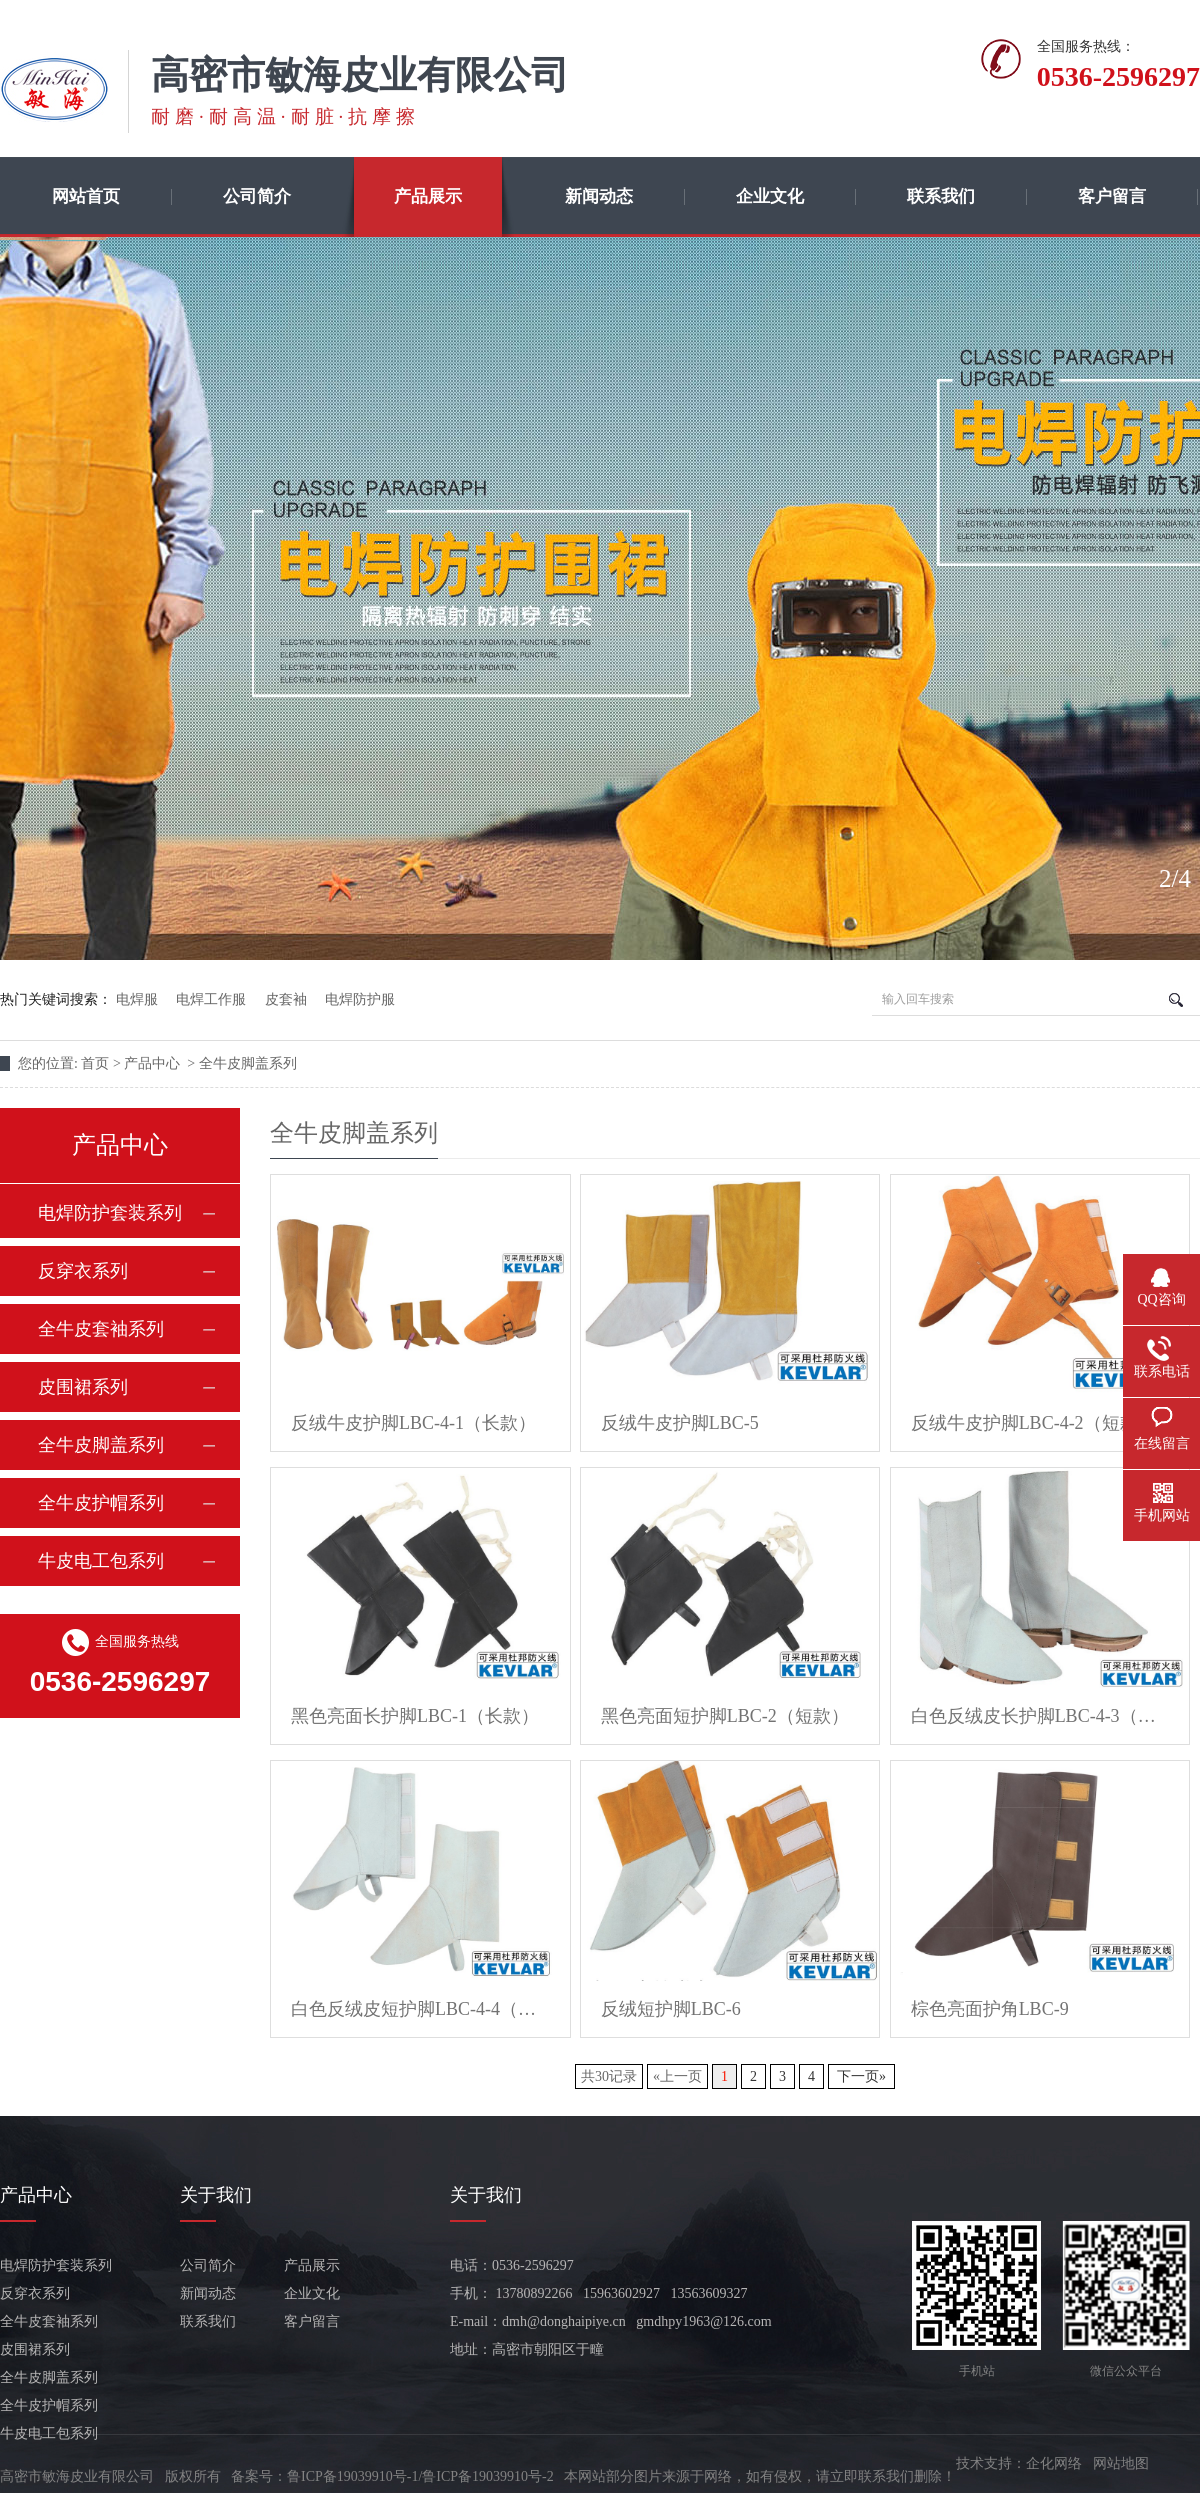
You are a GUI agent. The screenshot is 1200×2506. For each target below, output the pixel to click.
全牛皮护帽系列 (101, 1503)
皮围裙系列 (83, 1387)
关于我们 (216, 2195)
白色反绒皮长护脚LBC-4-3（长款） (1040, 1716)
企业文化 (770, 196)
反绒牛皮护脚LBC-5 (680, 1423)
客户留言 (1112, 196)
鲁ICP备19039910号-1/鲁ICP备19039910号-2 (420, 2476)
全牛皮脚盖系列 (248, 1063)
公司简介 (257, 196)
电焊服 (137, 999)
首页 (97, 1063)
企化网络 (1054, 2463)
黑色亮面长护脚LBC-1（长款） (415, 1716)
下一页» (861, 2076)
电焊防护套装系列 (110, 1213)
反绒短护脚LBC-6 (671, 2009)
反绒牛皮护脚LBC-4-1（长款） (413, 1423)
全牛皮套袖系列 (101, 1329)
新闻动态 (599, 196)
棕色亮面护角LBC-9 (990, 2009)
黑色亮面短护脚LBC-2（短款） (725, 1716)
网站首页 (86, 196)
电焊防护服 (360, 999)
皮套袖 (286, 999)
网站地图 (1121, 2463)
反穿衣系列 (83, 1271)
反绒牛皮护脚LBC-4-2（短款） (1033, 1423)
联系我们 (941, 196)
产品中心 (154, 1063)
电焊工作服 (211, 999)
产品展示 (428, 196)
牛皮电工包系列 (101, 1561)
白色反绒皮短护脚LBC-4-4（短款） (420, 2009)
